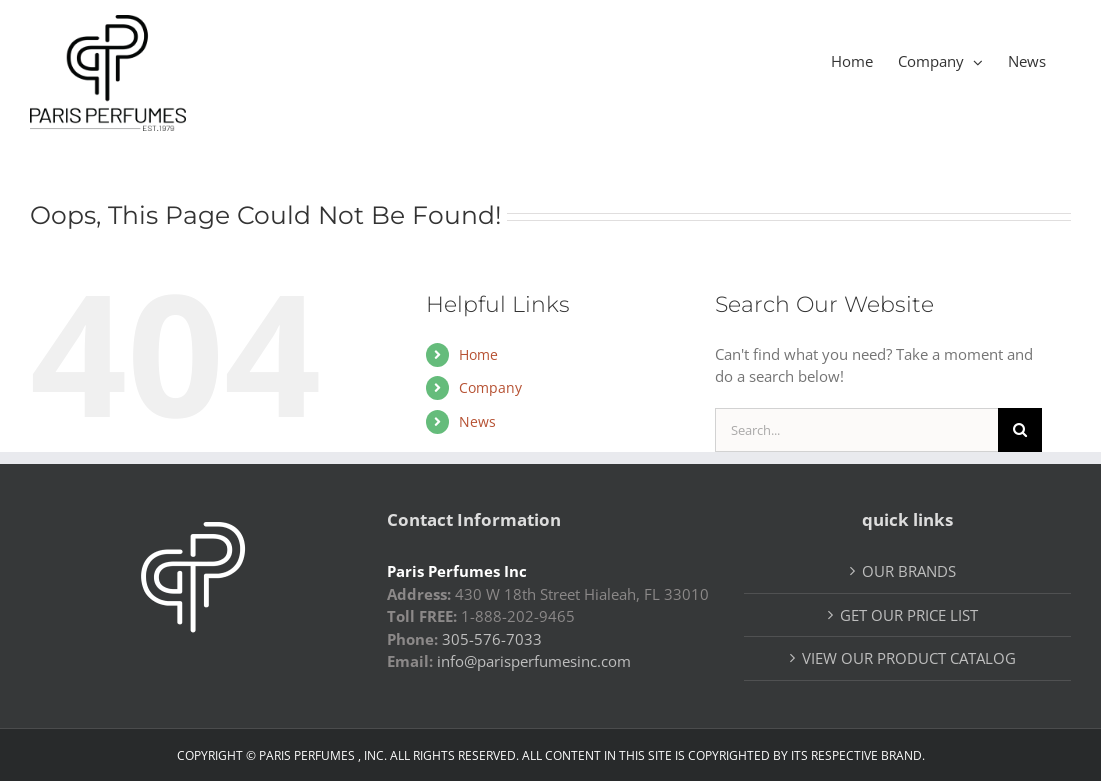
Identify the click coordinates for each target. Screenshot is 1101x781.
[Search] (1020, 430)
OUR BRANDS (909, 571)
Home (478, 354)
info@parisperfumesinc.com (534, 661)
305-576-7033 (492, 639)
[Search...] (856, 430)
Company (490, 387)
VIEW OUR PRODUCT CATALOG (909, 658)
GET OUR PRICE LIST (909, 615)
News (477, 421)
